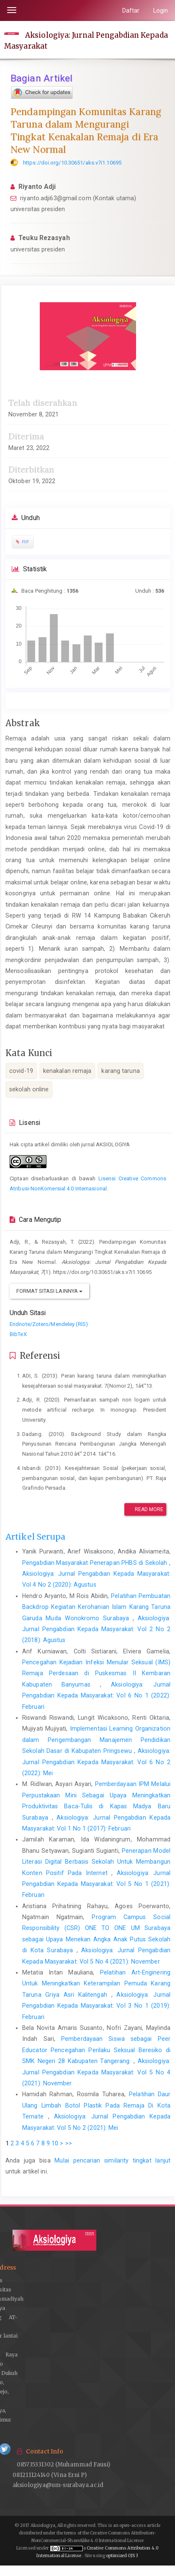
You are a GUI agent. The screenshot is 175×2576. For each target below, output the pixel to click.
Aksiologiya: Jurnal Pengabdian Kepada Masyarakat (86, 40)
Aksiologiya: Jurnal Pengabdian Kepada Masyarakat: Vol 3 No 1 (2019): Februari (96, 2005)
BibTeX (18, 1334)
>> (68, 2143)
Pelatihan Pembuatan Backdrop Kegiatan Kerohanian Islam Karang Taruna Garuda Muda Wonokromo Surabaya (96, 1607)
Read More (145, 1509)
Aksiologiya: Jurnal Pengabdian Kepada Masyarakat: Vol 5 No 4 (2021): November (96, 2072)
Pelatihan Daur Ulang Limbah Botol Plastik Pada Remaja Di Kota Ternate (96, 2105)
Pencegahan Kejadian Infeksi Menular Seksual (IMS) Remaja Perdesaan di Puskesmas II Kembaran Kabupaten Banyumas (96, 1673)
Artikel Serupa (35, 1537)
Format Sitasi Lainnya (49, 1291)
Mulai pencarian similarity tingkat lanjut (112, 2160)
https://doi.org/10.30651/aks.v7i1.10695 (72, 163)
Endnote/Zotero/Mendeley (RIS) (49, 1324)
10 (54, 2143)
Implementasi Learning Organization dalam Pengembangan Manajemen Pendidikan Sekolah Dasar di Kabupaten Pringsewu (96, 1739)
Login (160, 10)
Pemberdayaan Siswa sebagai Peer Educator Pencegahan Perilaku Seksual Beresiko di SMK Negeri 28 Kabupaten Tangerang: (96, 2049)
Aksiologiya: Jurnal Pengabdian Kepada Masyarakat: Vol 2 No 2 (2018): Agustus (96, 1629)
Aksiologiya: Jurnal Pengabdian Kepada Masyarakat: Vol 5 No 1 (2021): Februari (96, 1884)
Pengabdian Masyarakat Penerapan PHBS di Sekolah (95, 1562)
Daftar (131, 10)
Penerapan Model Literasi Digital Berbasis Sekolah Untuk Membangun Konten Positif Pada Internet (96, 1861)
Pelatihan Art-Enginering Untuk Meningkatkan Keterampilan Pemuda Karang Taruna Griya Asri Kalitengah (96, 1983)
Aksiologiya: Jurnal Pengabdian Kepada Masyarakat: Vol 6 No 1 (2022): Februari (96, 1695)
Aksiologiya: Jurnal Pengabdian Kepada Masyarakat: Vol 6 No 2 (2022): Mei (96, 1761)
